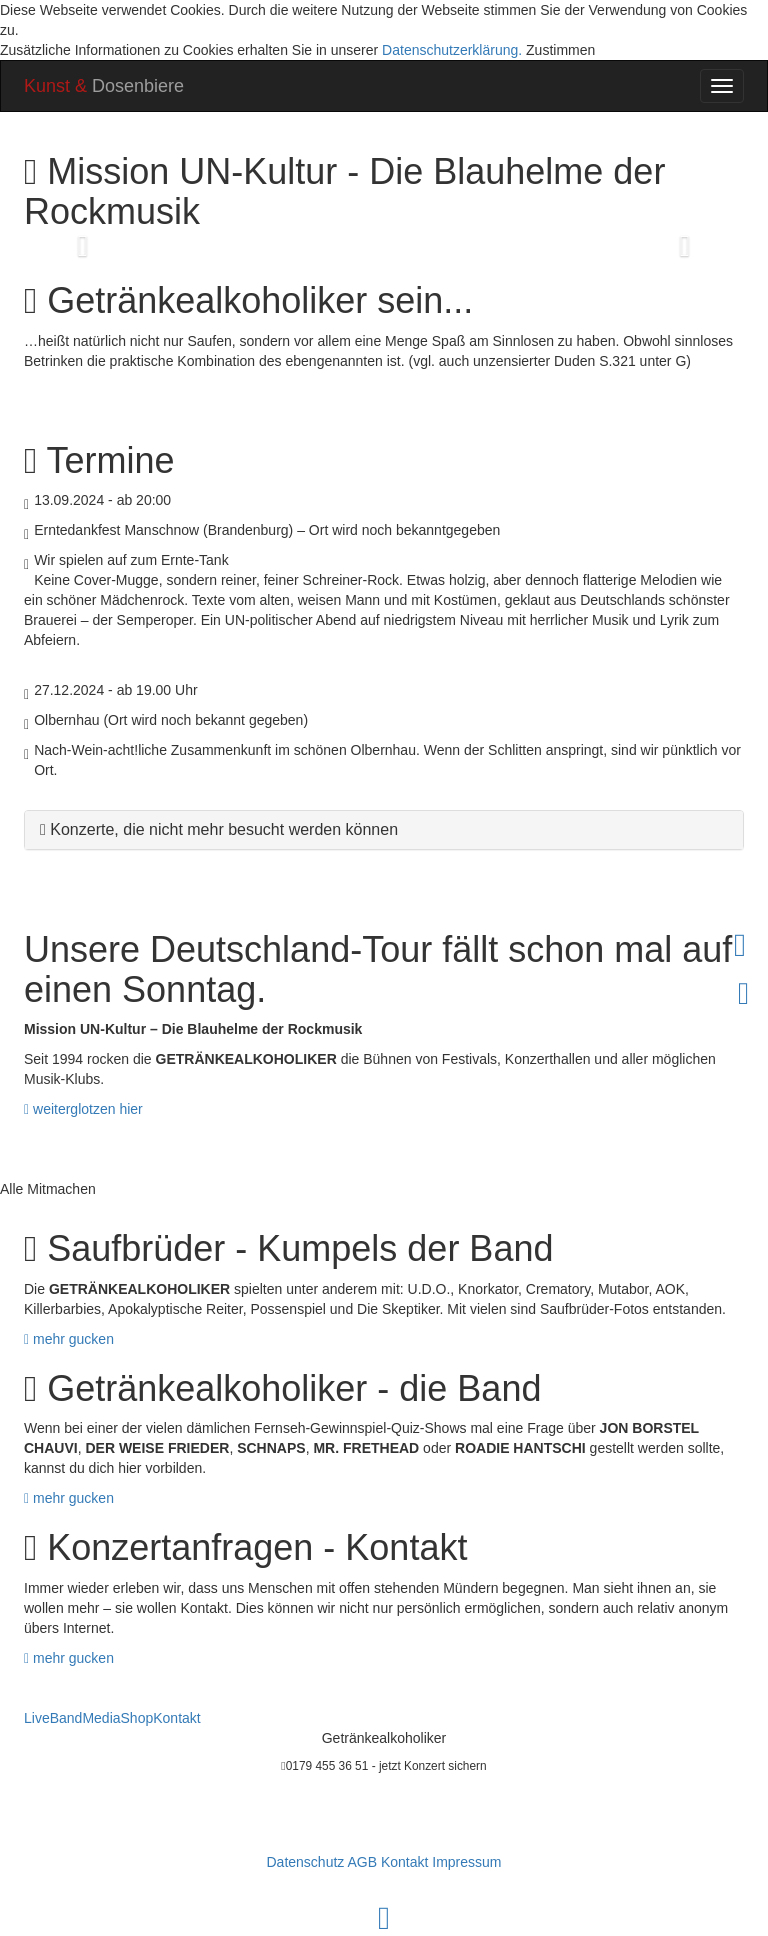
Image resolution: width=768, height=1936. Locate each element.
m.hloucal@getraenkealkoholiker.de (384, 1813)
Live (37, 1718)
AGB (362, 1862)
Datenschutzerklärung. (452, 50)
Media (101, 1718)
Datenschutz (305, 1862)
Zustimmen (560, 50)
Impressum (466, 1862)
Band (66, 1718)
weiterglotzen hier (83, 1109)
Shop (137, 1718)
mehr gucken (69, 1339)
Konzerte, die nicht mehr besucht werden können (224, 829)
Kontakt (176, 1718)
